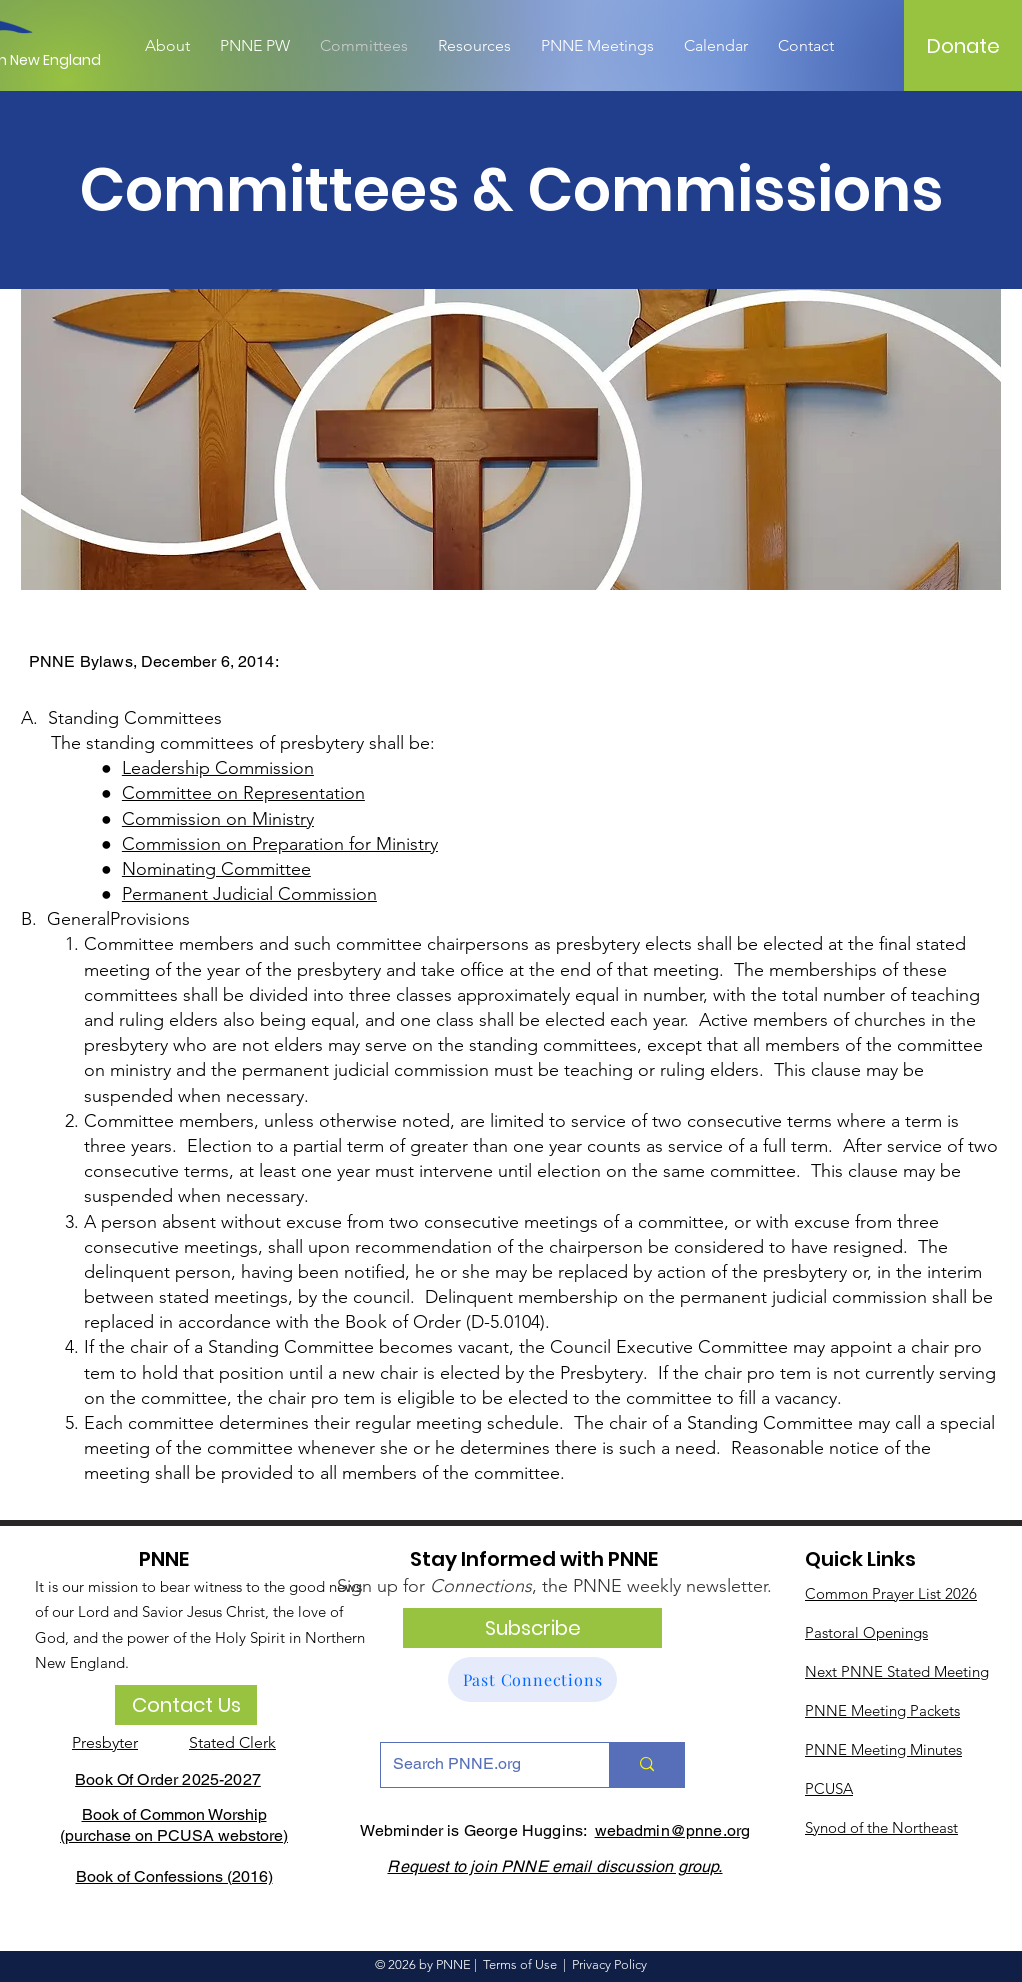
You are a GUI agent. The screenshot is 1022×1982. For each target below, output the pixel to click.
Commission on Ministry (218, 819)
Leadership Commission (218, 768)
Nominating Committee (216, 869)
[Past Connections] (532, 1679)
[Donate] (964, 46)
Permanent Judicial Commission (249, 894)
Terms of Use (520, 1964)
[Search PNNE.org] (480, 1765)
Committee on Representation (243, 793)
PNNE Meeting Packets (882, 1710)
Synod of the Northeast (881, 1827)
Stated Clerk (232, 1742)
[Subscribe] (532, 1628)
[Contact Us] (186, 1705)
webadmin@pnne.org (673, 1830)
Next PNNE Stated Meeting (897, 1671)
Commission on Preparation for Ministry (280, 844)
